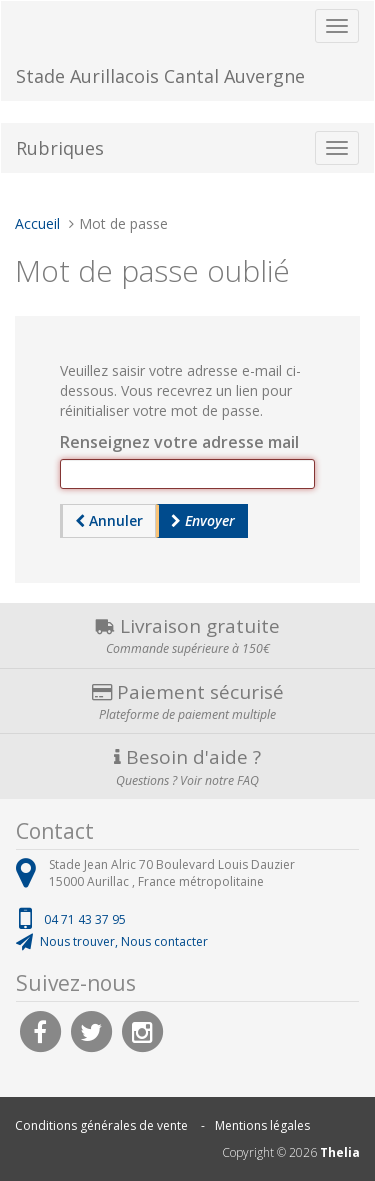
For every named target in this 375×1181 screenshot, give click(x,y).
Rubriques (60, 148)
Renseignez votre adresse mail (179, 442)
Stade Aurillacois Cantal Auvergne (160, 76)
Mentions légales (262, 1125)
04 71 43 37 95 (85, 919)
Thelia (340, 1152)
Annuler (109, 520)
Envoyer (203, 520)
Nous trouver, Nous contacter (124, 941)
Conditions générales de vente (101, 1125)
